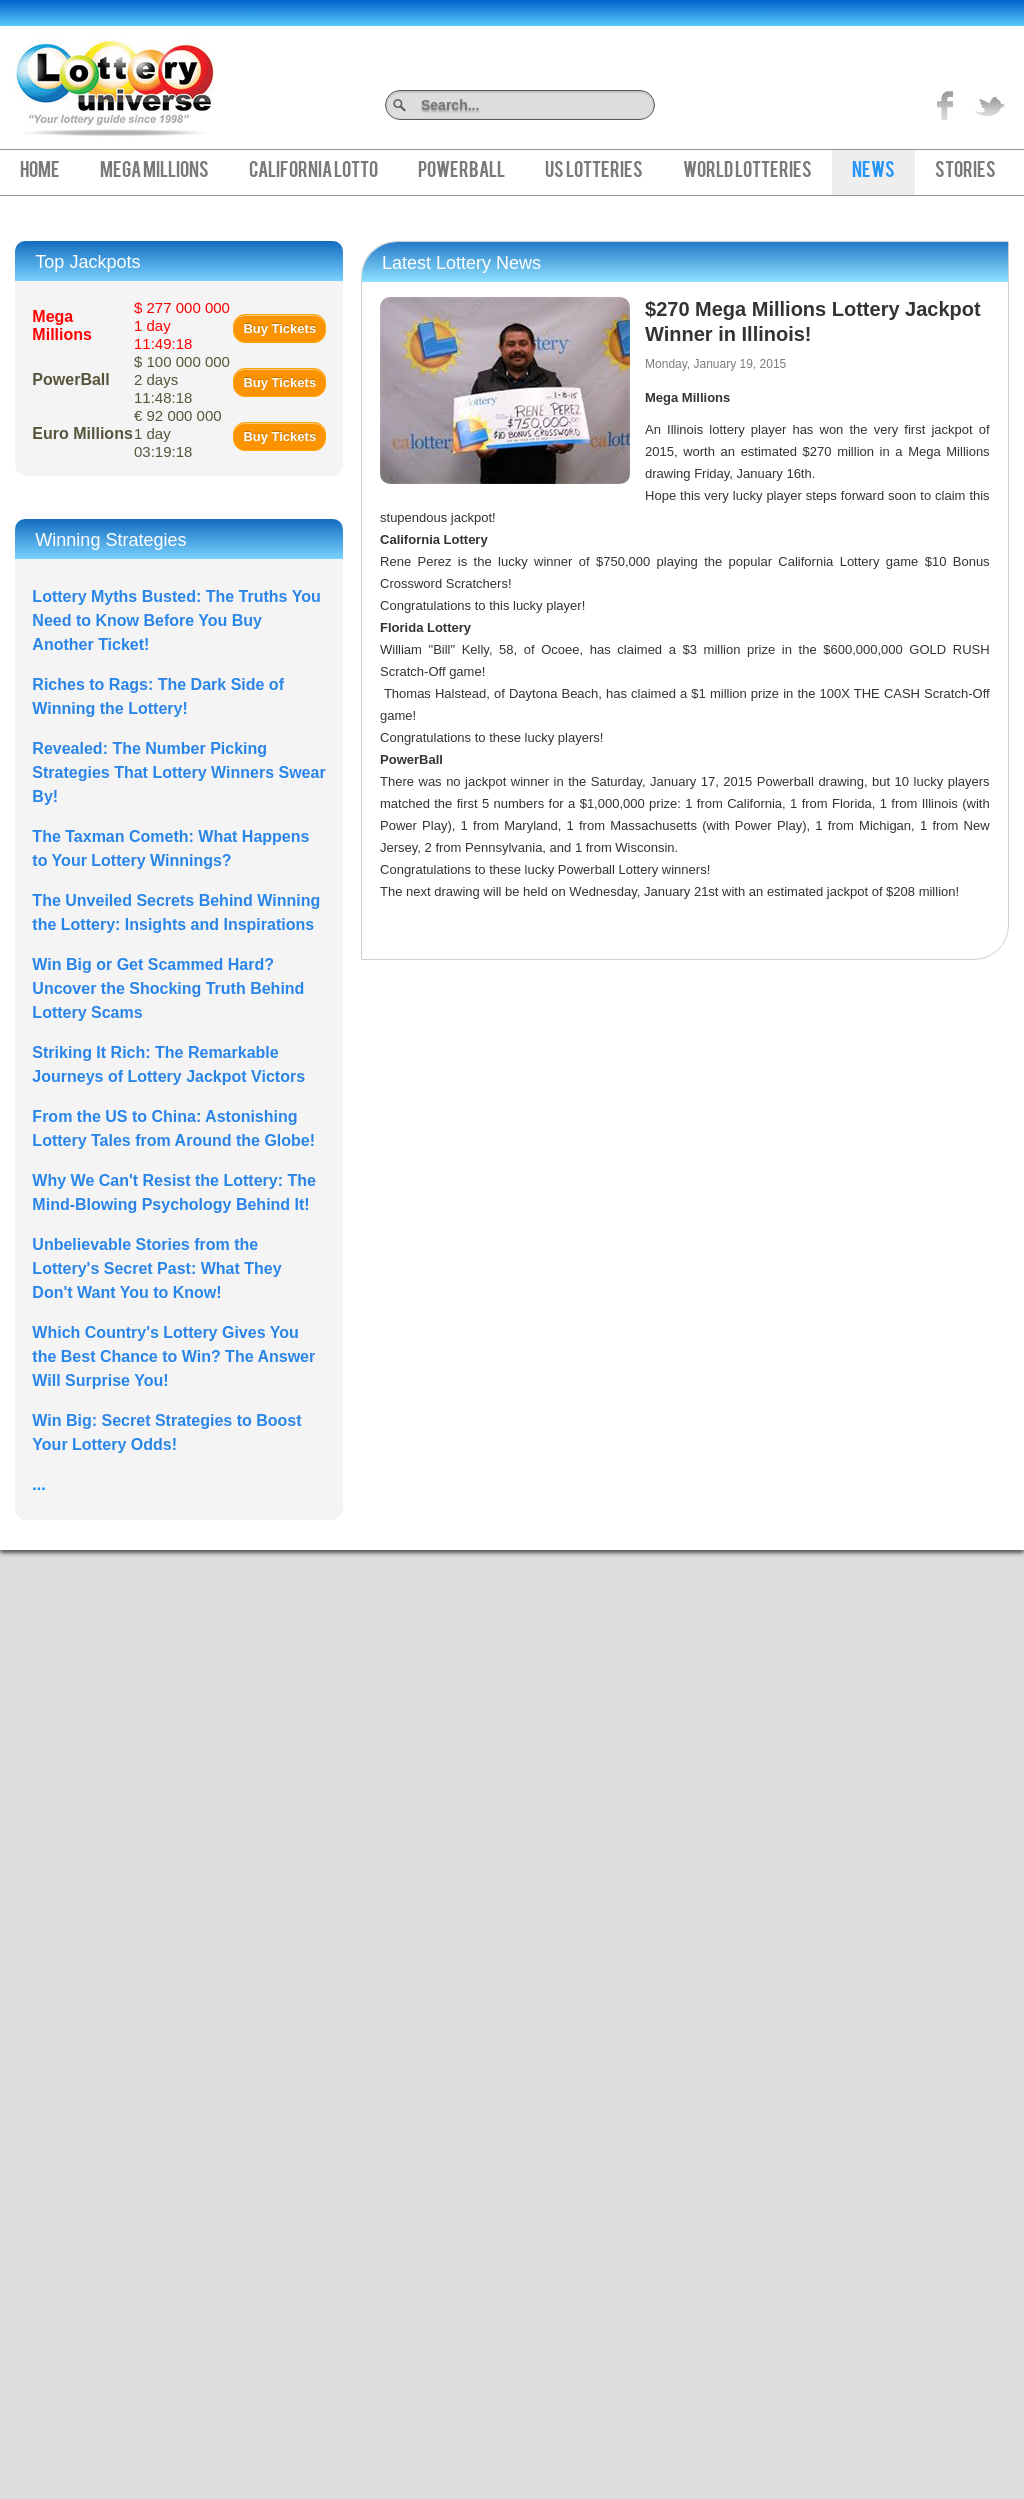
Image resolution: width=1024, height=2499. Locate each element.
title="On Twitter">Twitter (990, 105)
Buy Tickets (279, 328)
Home (40, 172)
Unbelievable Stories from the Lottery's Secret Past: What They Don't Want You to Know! (156, 1268)
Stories (965, 172)
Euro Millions (82, 433)
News (873, 172)
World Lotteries (747, 172)
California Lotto (313, 172)
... (38, 1484)
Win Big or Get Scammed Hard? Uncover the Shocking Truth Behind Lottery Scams (168, 988)
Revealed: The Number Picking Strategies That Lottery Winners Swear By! (178, 772)
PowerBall (461, 172)
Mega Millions (154, 172)
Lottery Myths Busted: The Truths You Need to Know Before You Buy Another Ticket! (176, 620)
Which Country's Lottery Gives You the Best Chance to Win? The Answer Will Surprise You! (173, 1356)
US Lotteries (594, 172)
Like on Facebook (946, 105)
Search (647, 104)
